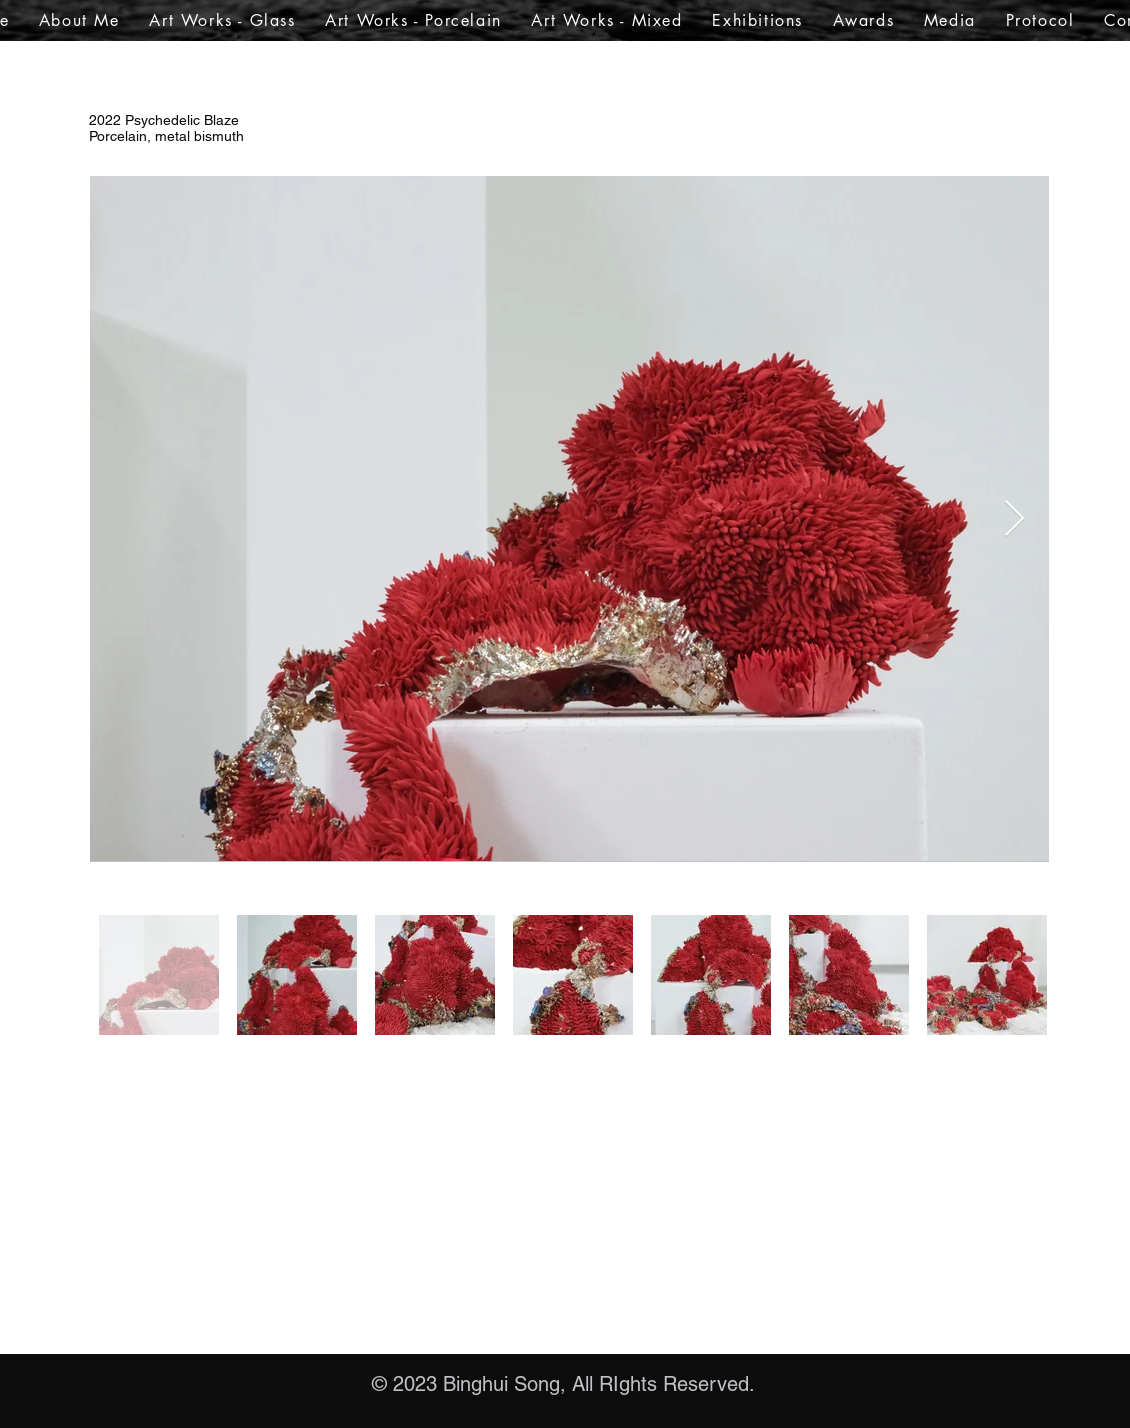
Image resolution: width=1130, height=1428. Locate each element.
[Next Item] (1014, 519)
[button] (223, 20)
